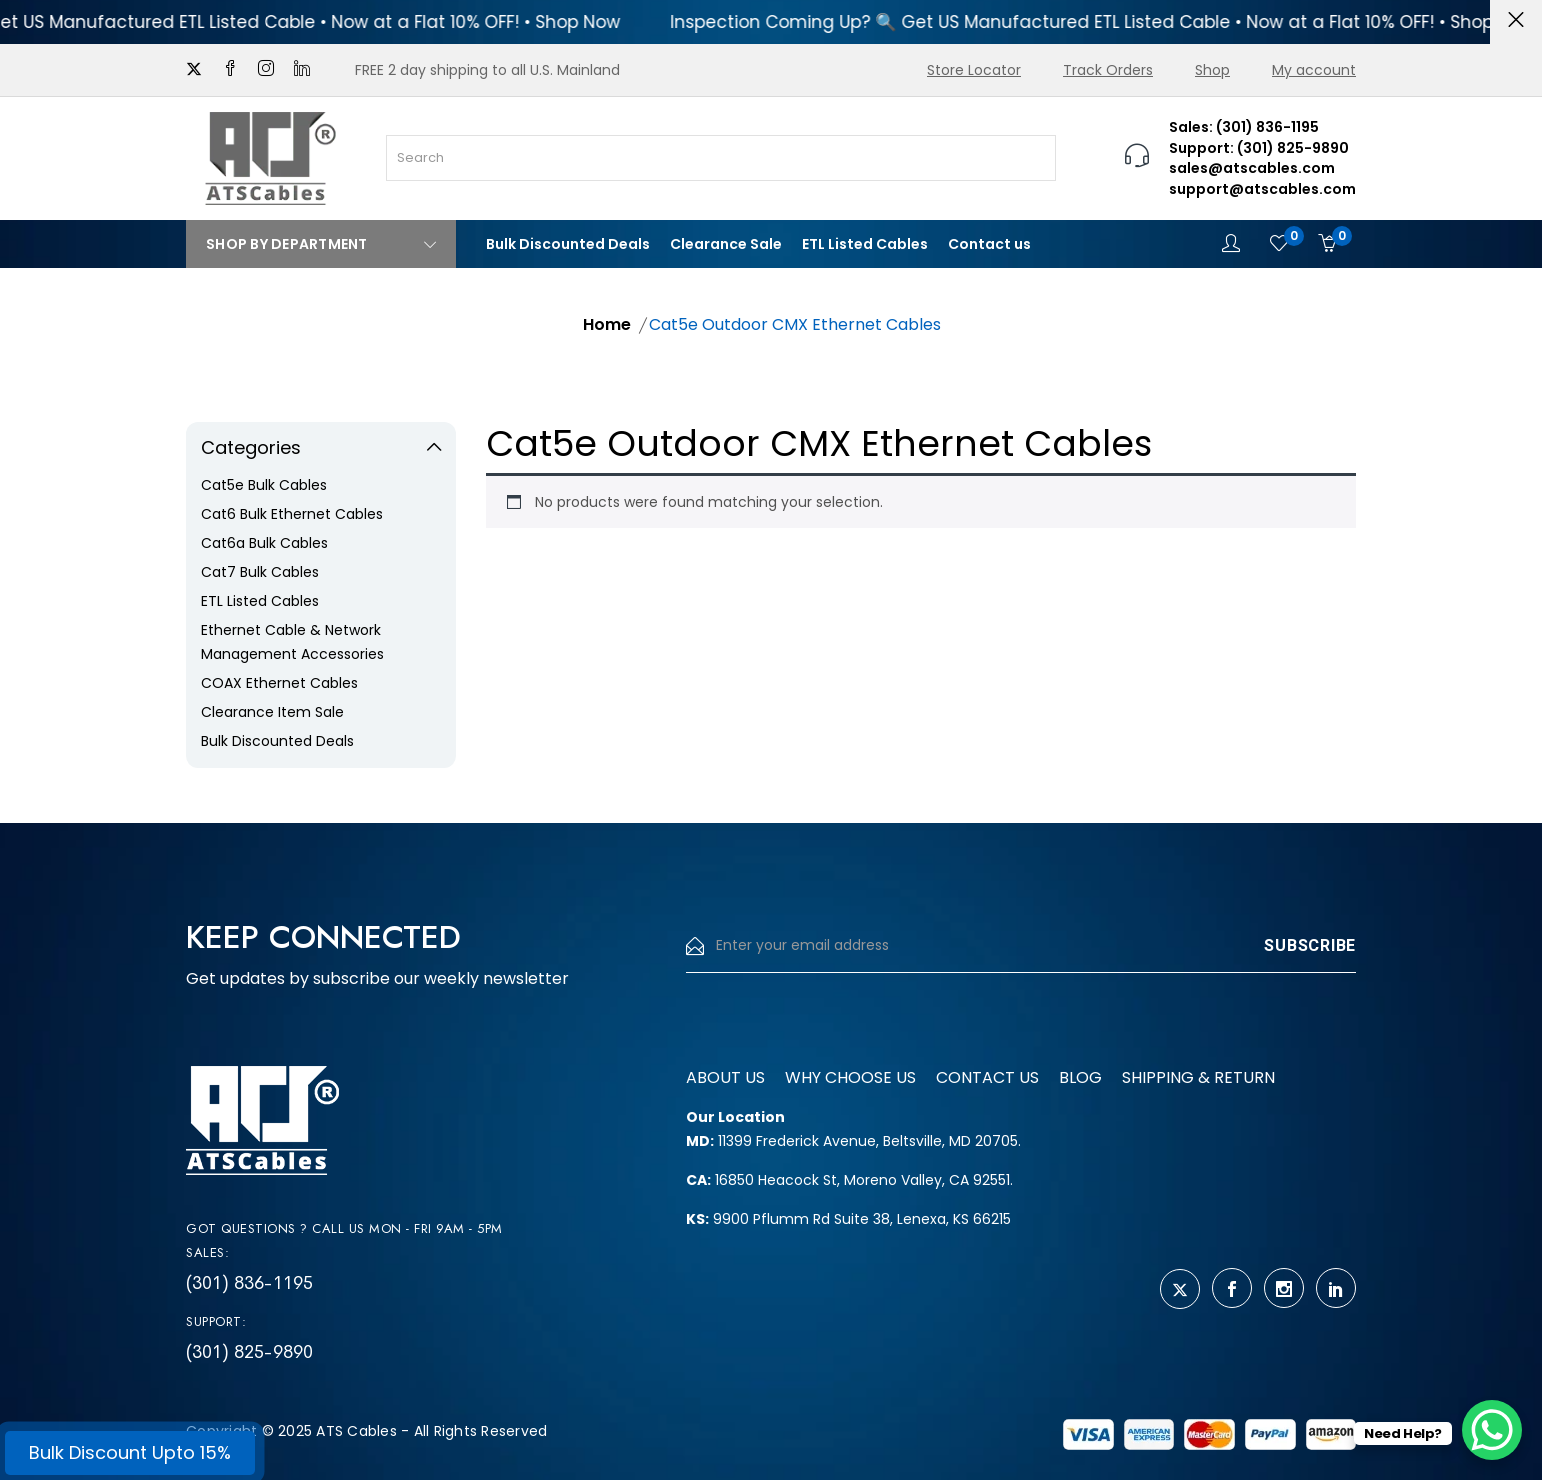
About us (725, 1077)
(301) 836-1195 (249, 1283)
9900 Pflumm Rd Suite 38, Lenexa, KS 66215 (848, 1219)
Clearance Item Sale (272, 712)
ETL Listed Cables (865, 244)
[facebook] (230, 70)
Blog (1080, 1077)
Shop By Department (321, 244)
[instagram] (266, 70)
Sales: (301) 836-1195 (1244, 127)
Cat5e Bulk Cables (264, 485)
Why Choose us (850, 1077)
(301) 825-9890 (249, 1352)
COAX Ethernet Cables (279, 683)
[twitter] (194, 70)
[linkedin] (302, 70)
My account (1314, 70)
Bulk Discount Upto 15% (130, 1452)
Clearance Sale (726, 244)
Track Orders (1108, 70)
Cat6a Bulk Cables (264, 543)
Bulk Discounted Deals (568, 244)
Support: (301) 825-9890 (1259, 148)
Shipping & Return (1198, 1077)
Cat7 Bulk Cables (260, 572)
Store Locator (974, 70)
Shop (1212, 70)
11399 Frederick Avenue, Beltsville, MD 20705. (853, 1141)
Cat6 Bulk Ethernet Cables (292, 514)
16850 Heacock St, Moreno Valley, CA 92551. (849, 1180)
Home (607, 324)
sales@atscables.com (1252, 168)
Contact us (989, 244)
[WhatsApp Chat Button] (1492, 1430)
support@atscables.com (1262, 189)
